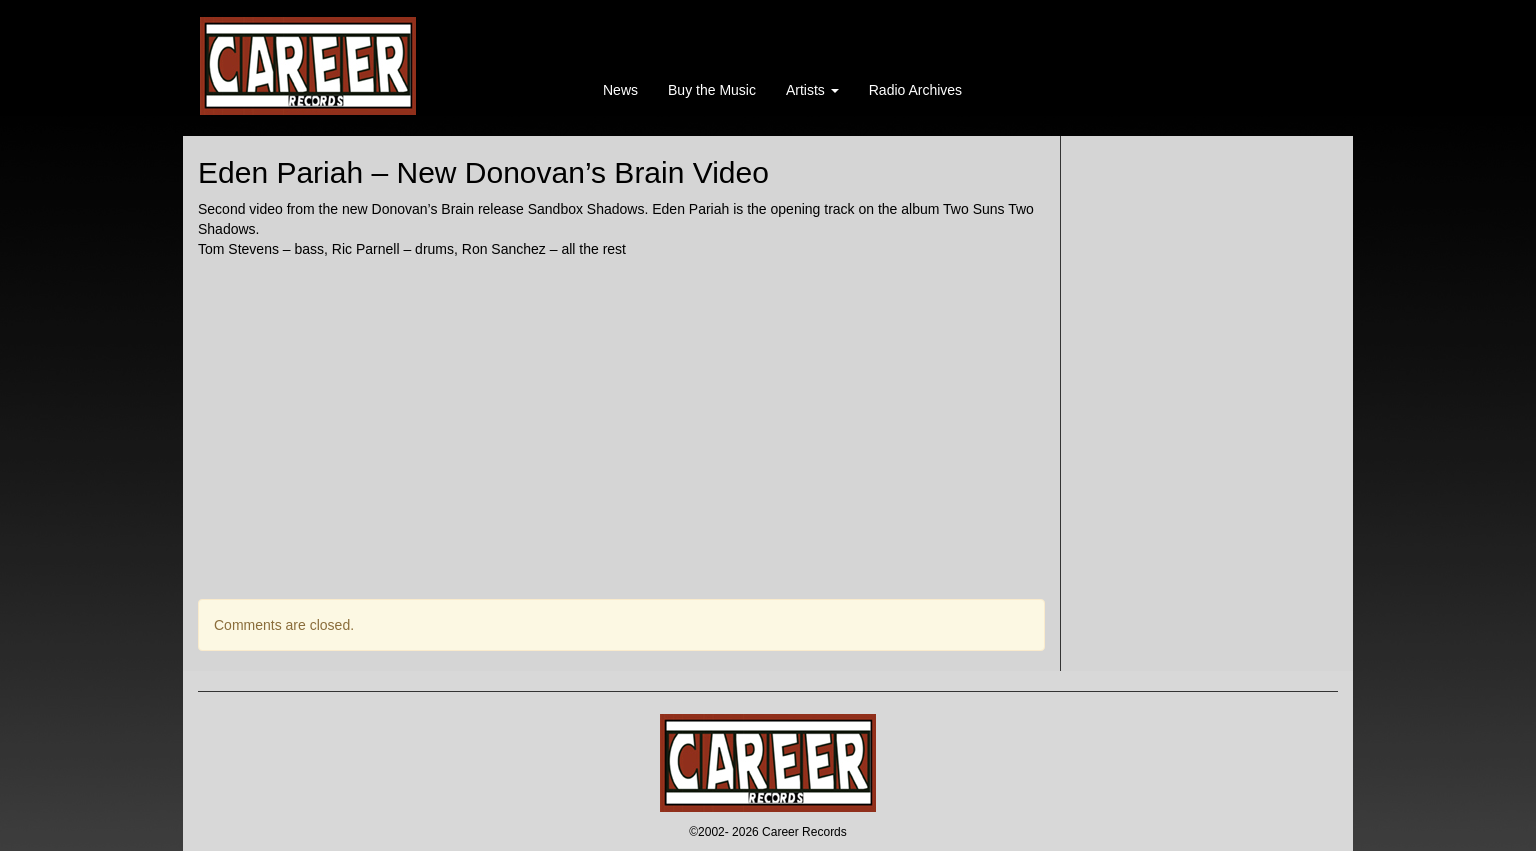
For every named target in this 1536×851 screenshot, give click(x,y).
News (620, 90)
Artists (812, 90)
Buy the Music (712, 90)
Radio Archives (915, 90)
